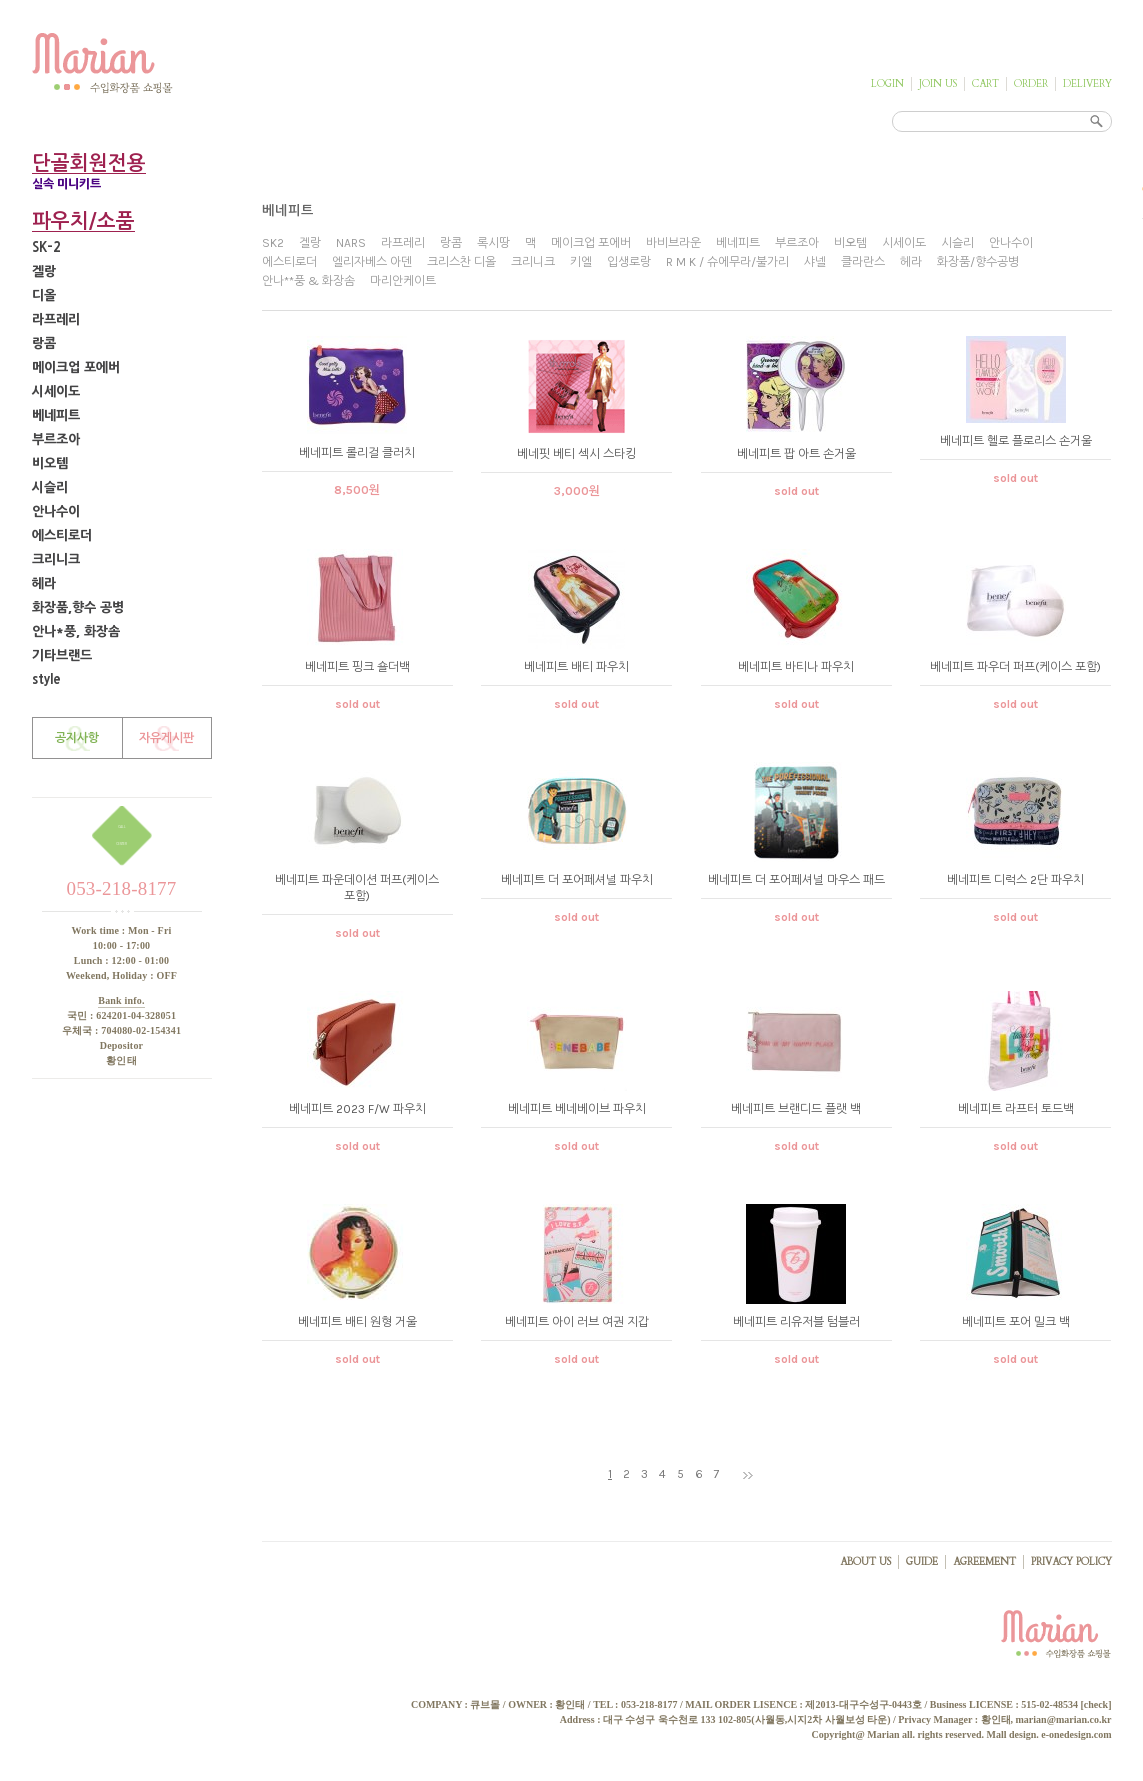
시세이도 (56, 391)
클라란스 (863, 262)
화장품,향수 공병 (78, 607)
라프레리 (56, 319)
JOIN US (938, 84)
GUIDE (922, 1562)
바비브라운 (673, 243)
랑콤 (44, 343)
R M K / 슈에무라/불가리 (727, 262)
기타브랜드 (62, 655)
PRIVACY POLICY (1071, 1562)
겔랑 (44, 271)
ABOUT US (865, 1562)
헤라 (44, 583)
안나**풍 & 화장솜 (308, 281)
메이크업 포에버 (76, 367)
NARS (351, 243)
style (46, 679)
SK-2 (46, 247)
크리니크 (56, 559)
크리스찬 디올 (461, 262)
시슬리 (50, 487)
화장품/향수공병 (978, 262)
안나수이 (56, 511)
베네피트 (56, 415)
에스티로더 (62, 535)
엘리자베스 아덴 (372, 262)
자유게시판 (166, 738)
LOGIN (887, 84)
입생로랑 (629, 262)
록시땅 (493, 243)
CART (985, 84)
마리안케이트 (403, 281)
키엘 (581, 262)
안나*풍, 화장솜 (76, 631)
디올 (44, 295)
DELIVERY (1087, 84)
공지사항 (77, 738)
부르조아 (56, 439)
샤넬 (815, 262)
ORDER (1031, 84)
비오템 (50, 463)
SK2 (273, 243)
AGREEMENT (984, 1562)
